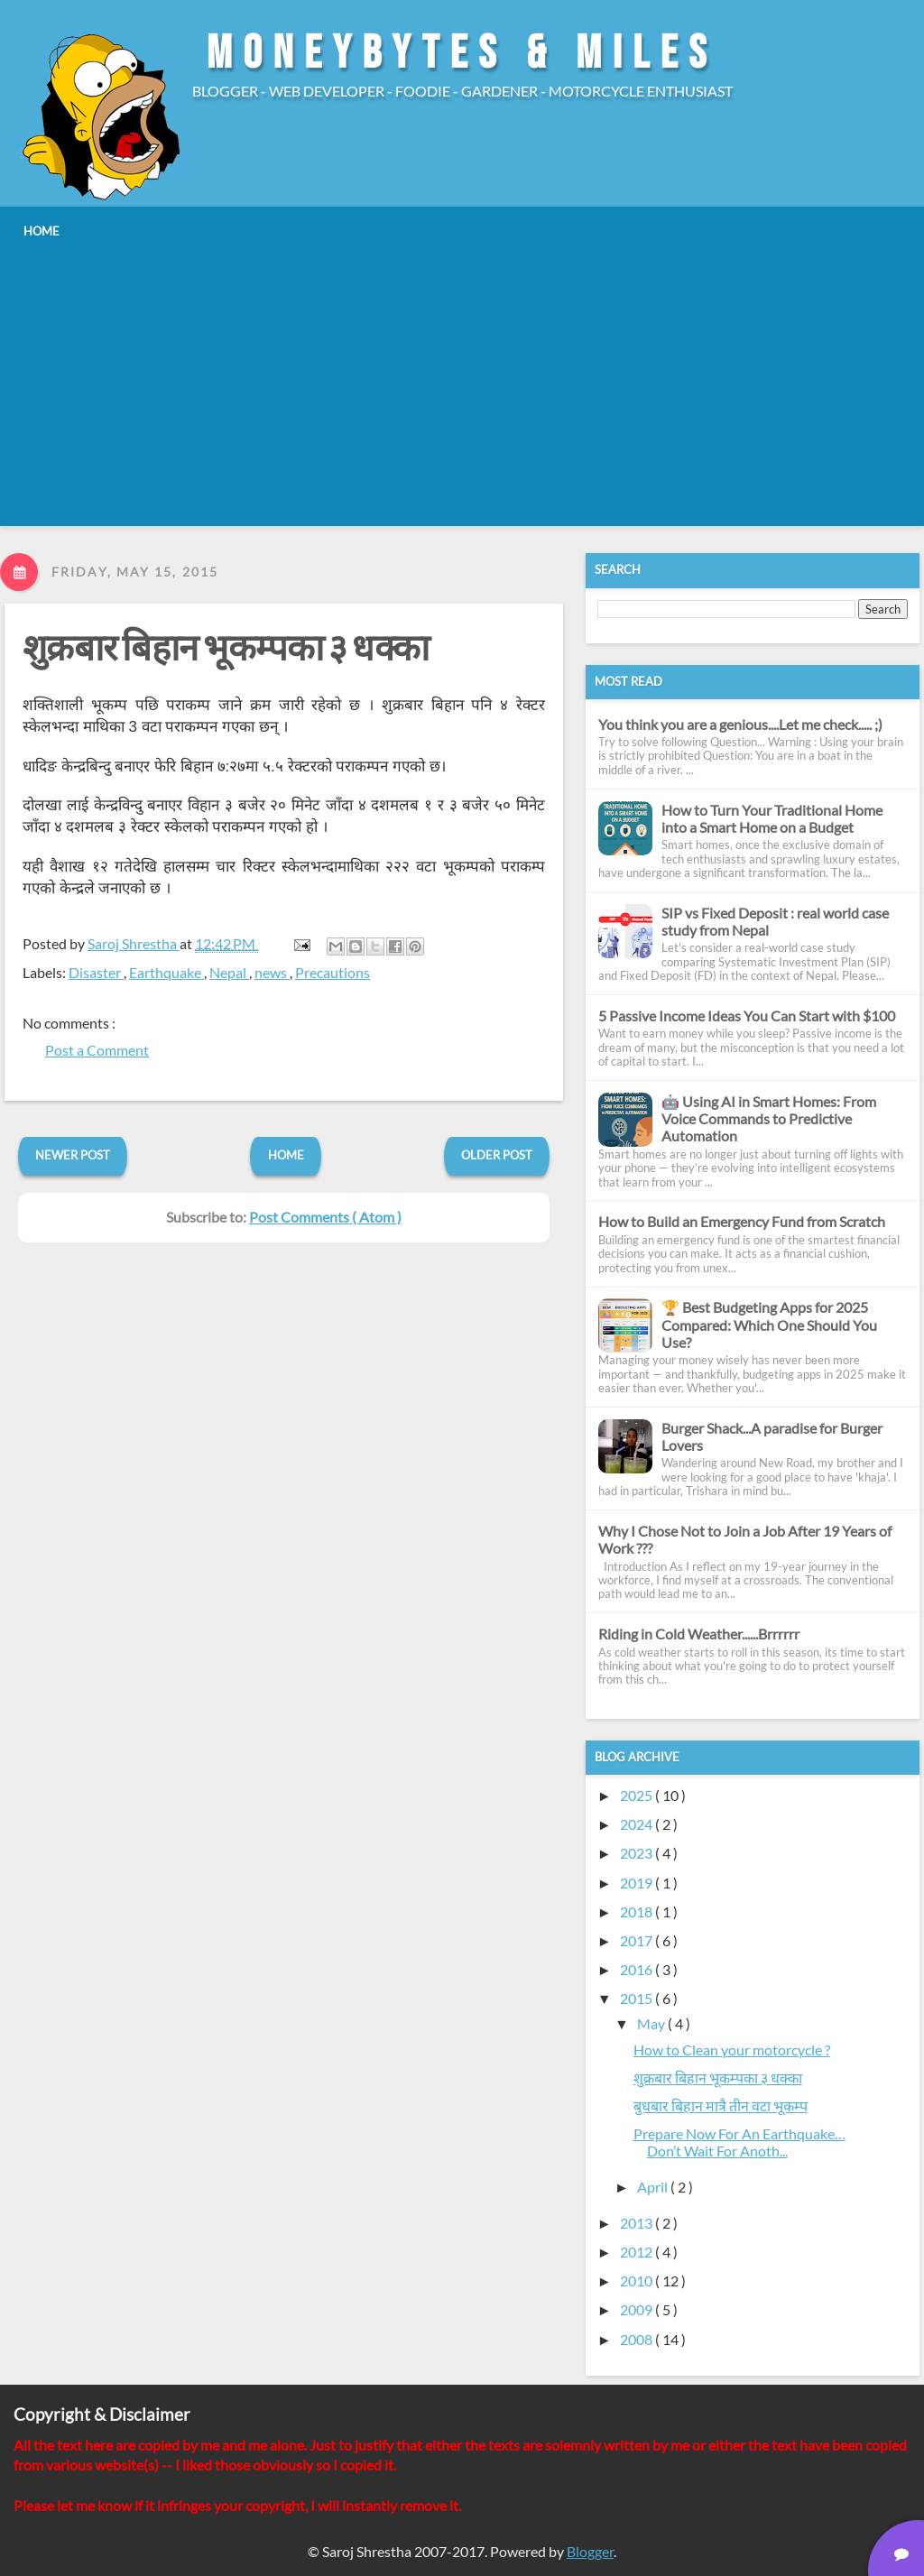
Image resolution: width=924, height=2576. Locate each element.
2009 (637, 2309)
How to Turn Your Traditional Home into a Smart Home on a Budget (771, 818)
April (653, 2186)
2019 (637, 1882)
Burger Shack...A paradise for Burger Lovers (771, 1436)
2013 (637, 2222)
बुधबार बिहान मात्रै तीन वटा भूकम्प (720, 2105)
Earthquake (166, 972)
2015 (637, 1998)
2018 (637, 1911)
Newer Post (72, 1155)
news (272, 972)
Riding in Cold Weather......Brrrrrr (698, 1633)
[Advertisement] (462, 385)
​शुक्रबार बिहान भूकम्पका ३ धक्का (226, 649)
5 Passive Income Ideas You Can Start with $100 (746, 1015)
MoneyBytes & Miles (462, 53)
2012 (637, 2251)
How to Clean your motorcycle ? (731, 2049)
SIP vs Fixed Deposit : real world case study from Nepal (775, 921)
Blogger (590, 2551)
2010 (637, 2280)
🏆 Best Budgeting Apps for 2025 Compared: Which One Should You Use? (769, 1324)
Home (286, 1155)
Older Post (496, 1155)
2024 (637, 1824)
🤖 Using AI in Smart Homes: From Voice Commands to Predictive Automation (768, 1118)
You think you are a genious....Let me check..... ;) (740, 724)
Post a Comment (97, 1049)
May (652, 2023)
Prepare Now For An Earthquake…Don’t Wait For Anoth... (739, 2142)
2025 (637, 1795)
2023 (637, 1852)
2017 (637, 1940)
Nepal (229, 972)
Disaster (96, 972)
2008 (637, 2339)
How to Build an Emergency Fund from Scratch (741, 1221)
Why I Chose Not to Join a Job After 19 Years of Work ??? (745, 1539)
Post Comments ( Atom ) (325, 1216)
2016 (637, 1969)
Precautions (332, 972)
